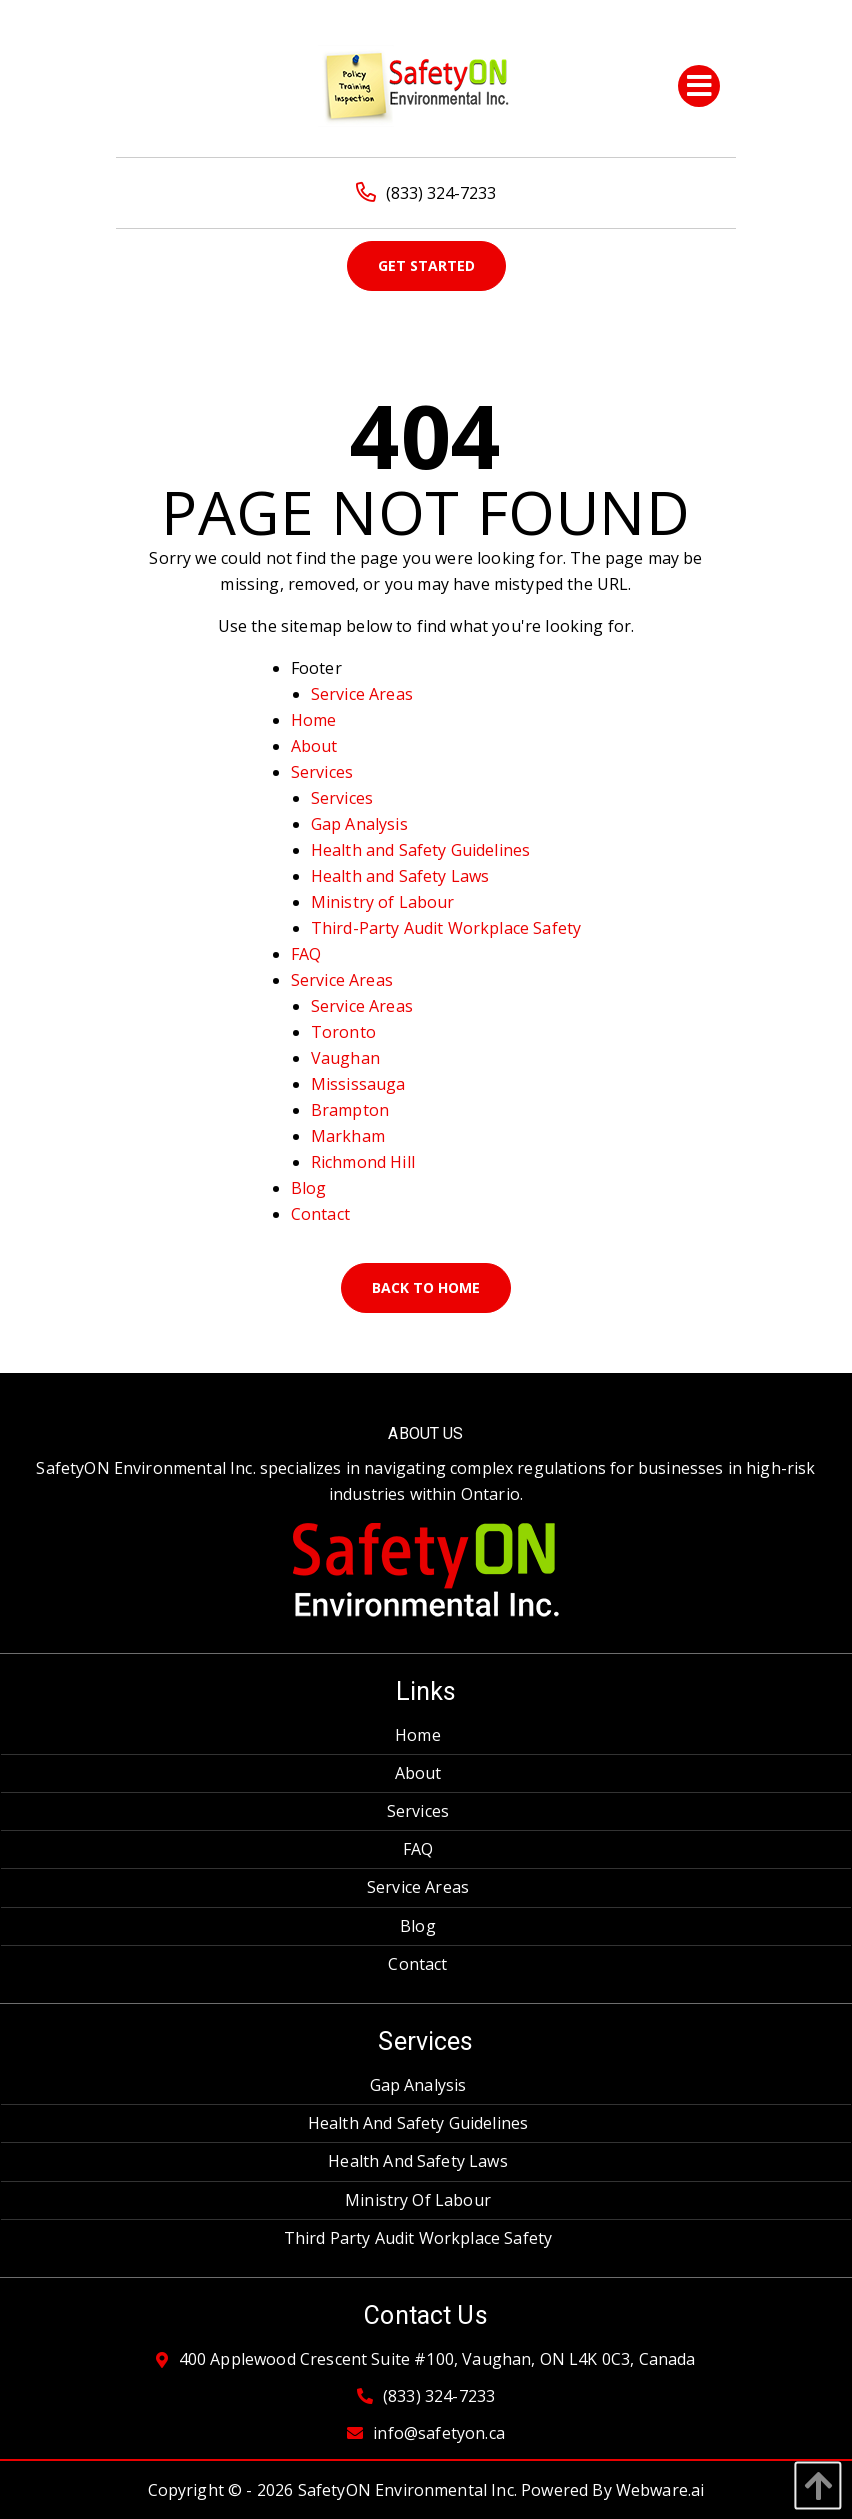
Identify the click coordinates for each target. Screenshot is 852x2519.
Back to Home (426, 1287)
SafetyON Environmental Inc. (407, 2490)
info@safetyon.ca (439, 2433)
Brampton (350, 1110)
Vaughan (345, 1058)
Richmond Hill (363, 1162)
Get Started (426, 265)
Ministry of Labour (383, 902)
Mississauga (358, 1084)
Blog (309, 1188)
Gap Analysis (359, 824)
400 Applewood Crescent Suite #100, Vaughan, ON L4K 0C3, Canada (437, 2359)
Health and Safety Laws (400, 876)
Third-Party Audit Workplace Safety (446, 928)
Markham (348, 1136)
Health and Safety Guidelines (420, 850)
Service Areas (362, 694)
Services (322, 772)
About (314, 746)
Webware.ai (660, 2490)
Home (314, 720)
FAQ (306, 954)
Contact (320, 1214)
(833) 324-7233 (426, 193)
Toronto (343, 1032)
